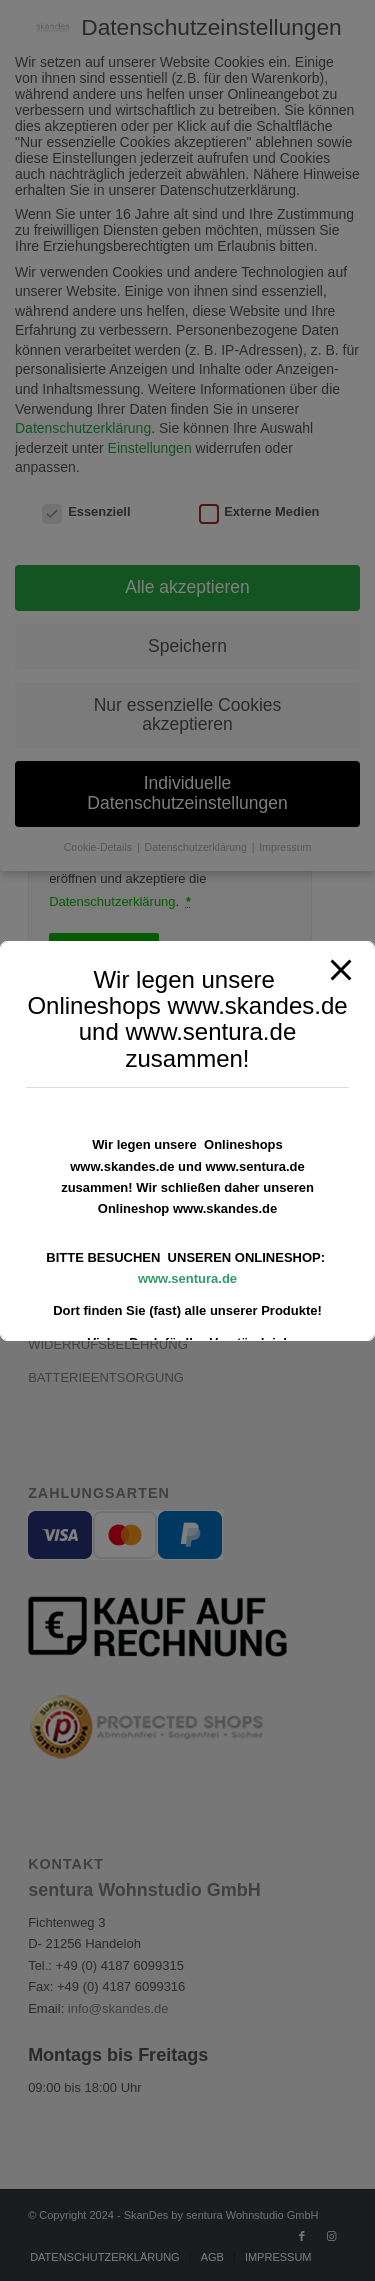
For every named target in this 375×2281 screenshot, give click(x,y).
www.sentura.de (187, 1278)
